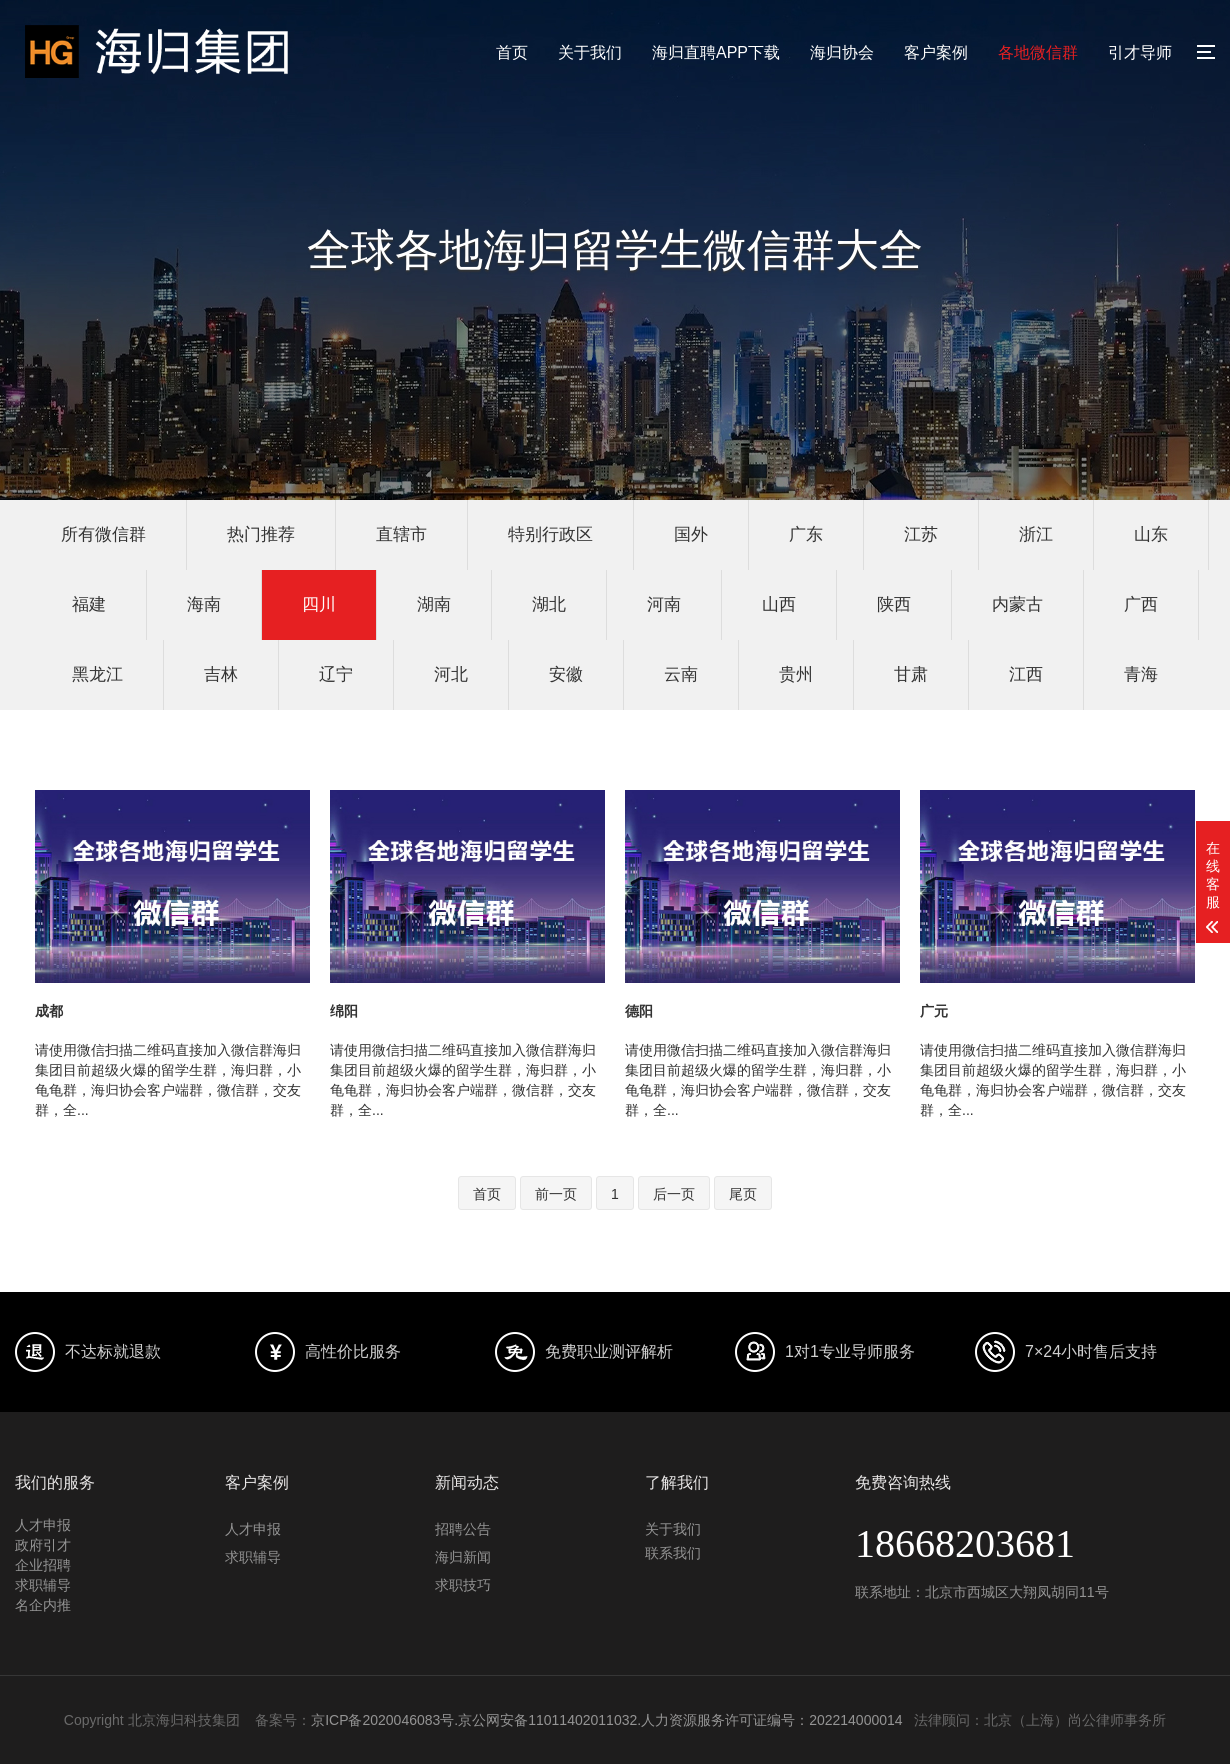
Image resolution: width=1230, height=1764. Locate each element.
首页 (512, 52)
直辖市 (401, 534)
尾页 (743, 1194)
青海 (1141, 674)
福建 (89, 604)
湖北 (549, 604)
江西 (1026, 674)
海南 (204, 604)
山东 (1151, 534)
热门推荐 (261, 534)
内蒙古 (1017, 604)
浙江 (1036, 534)
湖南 (434, 604)
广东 (806, 534)
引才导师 (1140, 52)
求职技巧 (463, 1585)
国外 (691, 534)
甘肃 (911, 674)
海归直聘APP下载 (716, 52)
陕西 (894, 604)
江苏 (921, 534)
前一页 (556, 1194)
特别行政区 (550, 534)
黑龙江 (97, 674)
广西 (1141, 604)
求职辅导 (253, 1557)
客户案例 (936, 52)
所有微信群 (103, 534)
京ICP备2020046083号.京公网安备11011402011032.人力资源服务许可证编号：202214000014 (606, 1720)
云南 (681, 674)
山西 (779, 604)
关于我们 (590, 52)
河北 (451, 674)
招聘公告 (463, 1529)
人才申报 (253, 1529)
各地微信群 (1038, 52)
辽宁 (336, 674)
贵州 (796, 674)
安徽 (566, 674)
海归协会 (842, 52)
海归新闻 (463, 1557)
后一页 (674, 1194)
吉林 (221, 674)
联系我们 (673, 1553)
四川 (319, 604)
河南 (664, 604)
